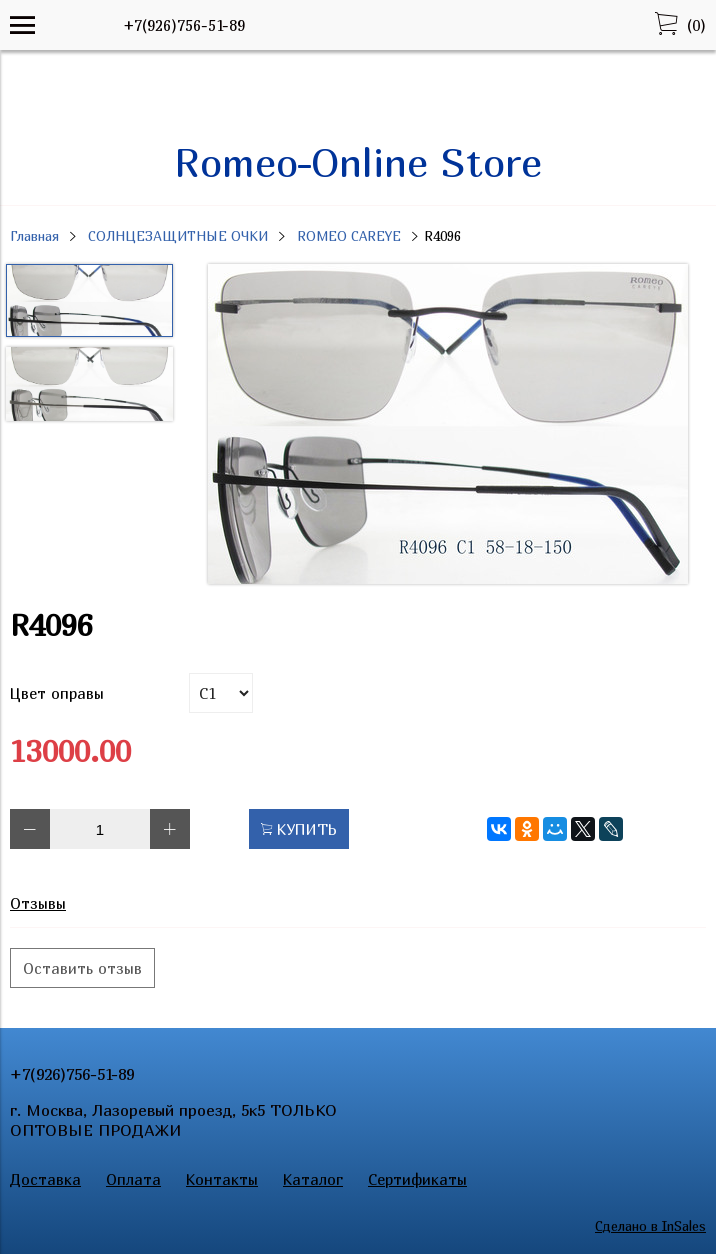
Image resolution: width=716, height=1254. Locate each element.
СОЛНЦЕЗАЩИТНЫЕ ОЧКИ (178, 236)
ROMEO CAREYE (349, 236)
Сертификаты (417, 1179)
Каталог (313, 1179)
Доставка (45, 1179)
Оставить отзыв (82, 968)
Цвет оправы (57, 693)
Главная (34, 236)
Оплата (133, 1179)
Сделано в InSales (650, 1226)
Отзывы (38, 903)
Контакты (222, 1179)
